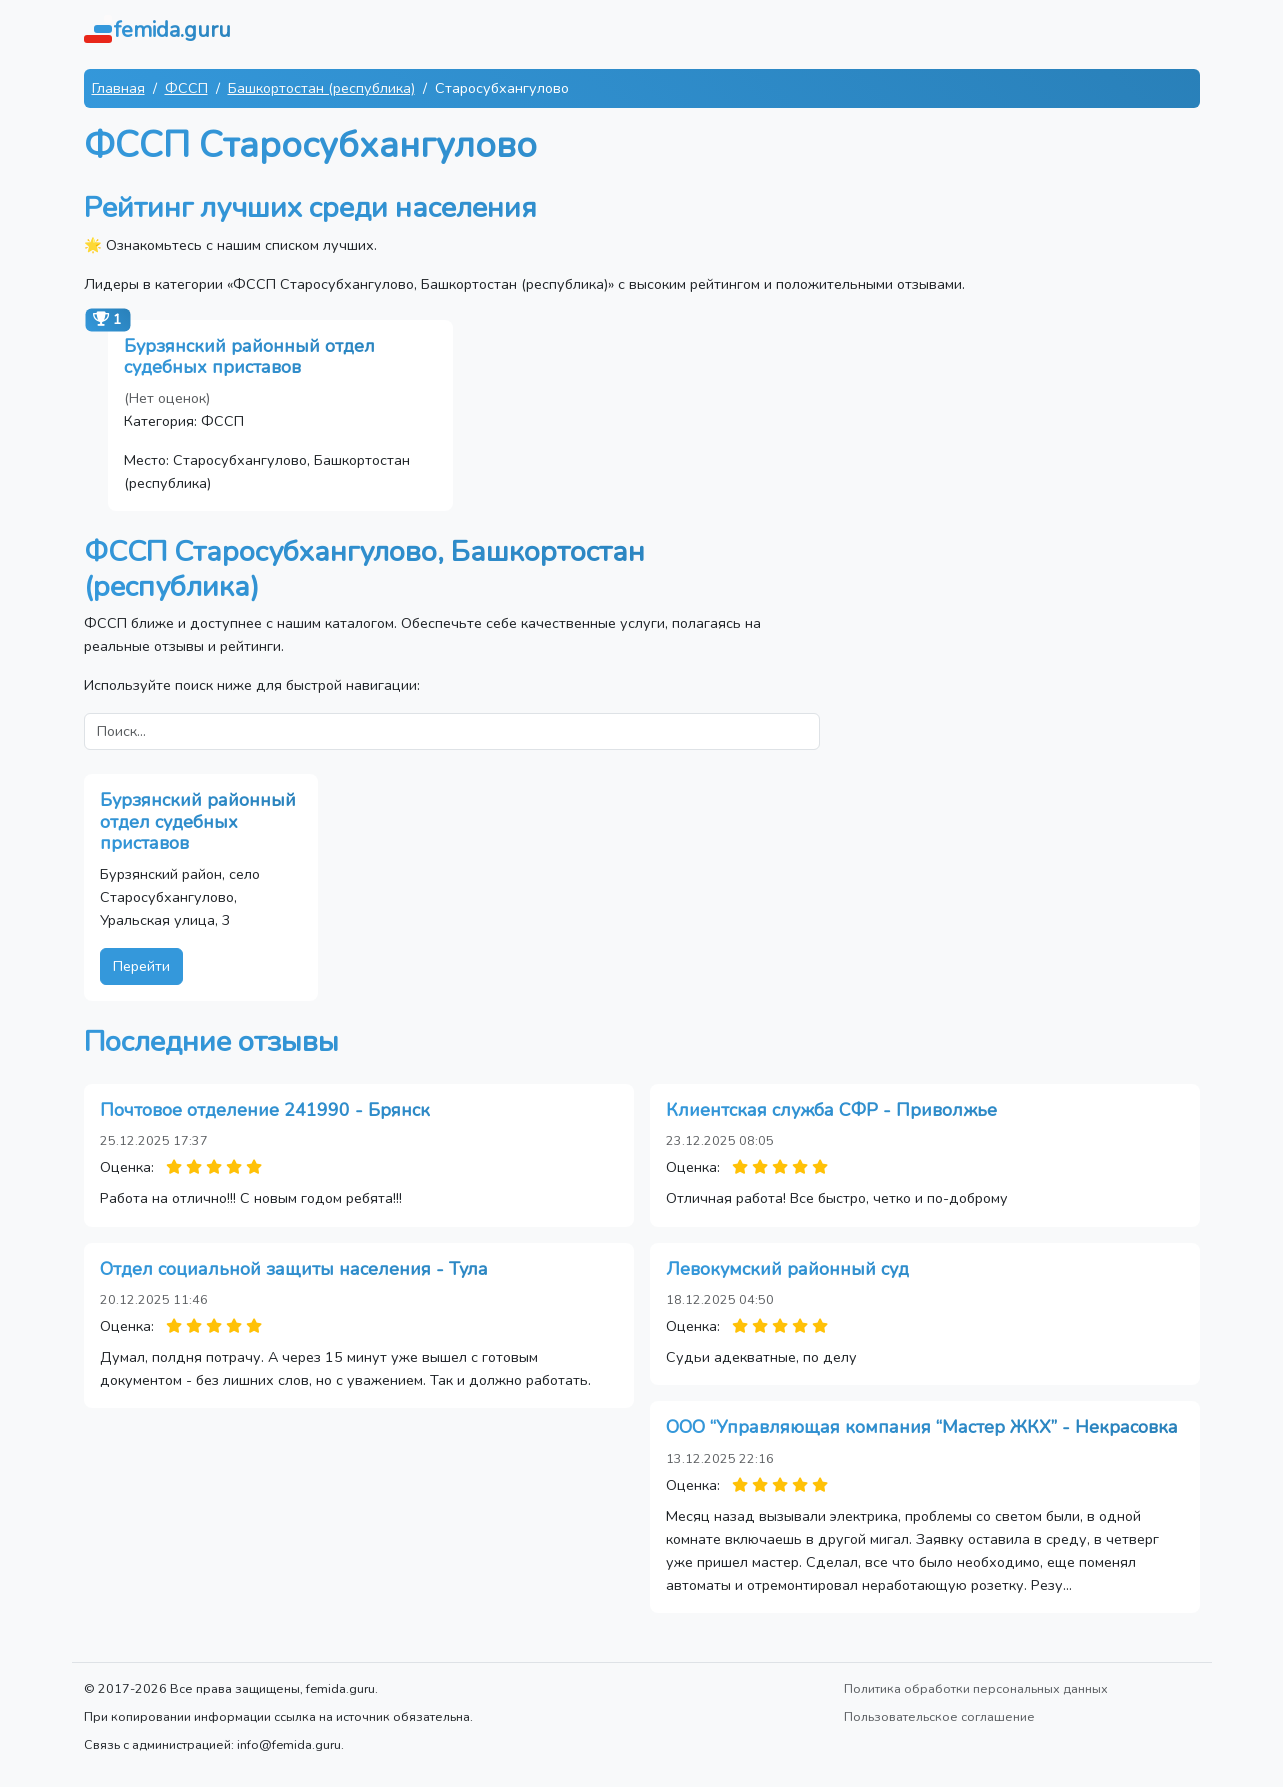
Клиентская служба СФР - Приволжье (831, 1110)
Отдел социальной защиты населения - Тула (294, 1269)
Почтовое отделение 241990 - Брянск (265, 1110)
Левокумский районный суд (787, 1269)
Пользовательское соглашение (939, 1716)
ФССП (186, 88)
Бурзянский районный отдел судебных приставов (249, 357)
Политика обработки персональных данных (976, 1688)
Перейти (141, 966)
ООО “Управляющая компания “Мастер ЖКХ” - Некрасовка (922, 1427)
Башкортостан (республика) (321, 88)
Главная (118, 88)
